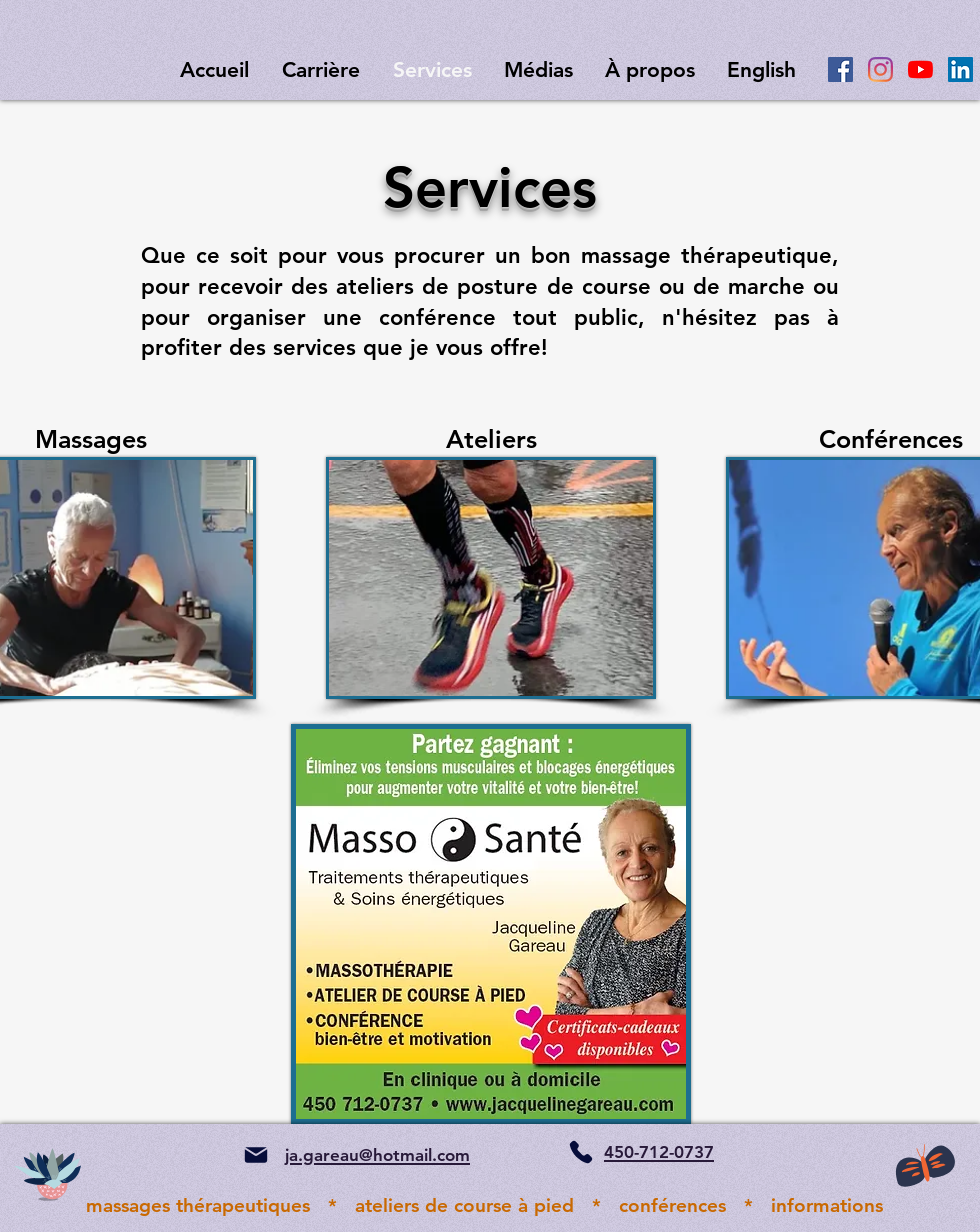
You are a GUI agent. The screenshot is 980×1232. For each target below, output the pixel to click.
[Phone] (581, 1152)
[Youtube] (920, 69)
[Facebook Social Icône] (840, 69)
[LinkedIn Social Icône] (960, 69)
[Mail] (256, 1155)
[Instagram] (880, 69)
